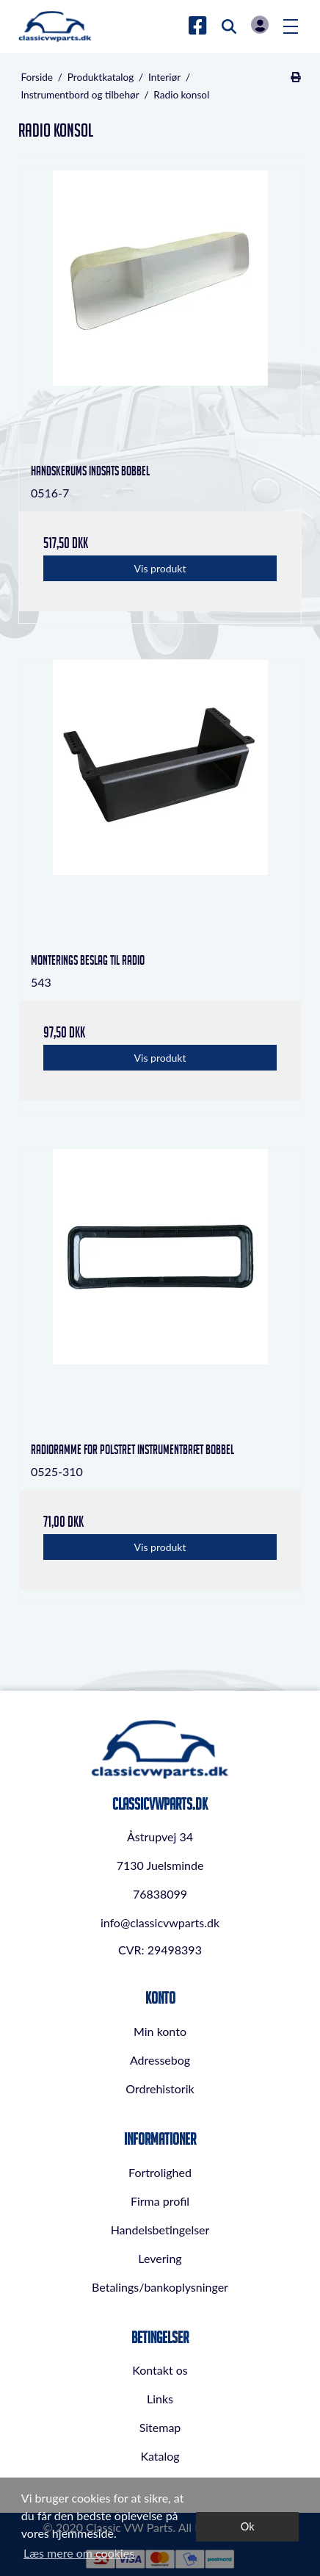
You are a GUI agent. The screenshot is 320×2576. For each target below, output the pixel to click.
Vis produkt (160, 568)
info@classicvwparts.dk (160, 1922)
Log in (260, 24)
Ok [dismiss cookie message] (248, 2526)
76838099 (160, 1894)
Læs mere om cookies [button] (78, 2553)
